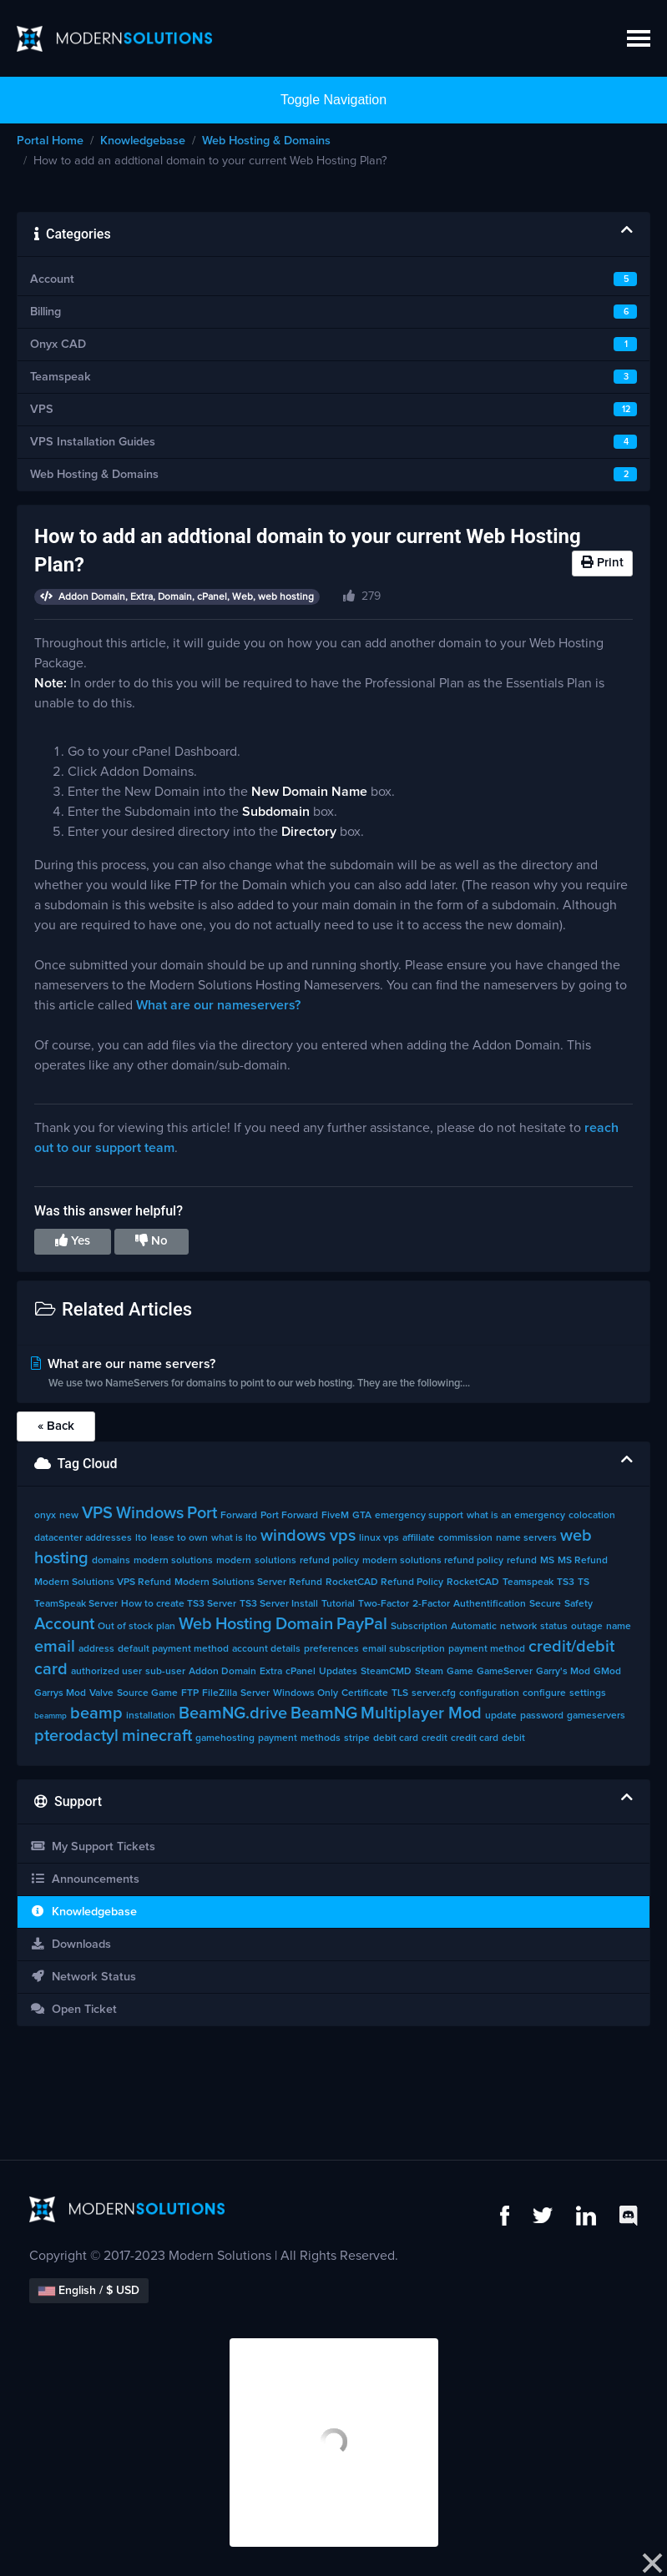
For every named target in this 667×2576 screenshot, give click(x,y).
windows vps (308, 1535)
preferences (331, 1649)
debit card (395, 1738)
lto (141, 1538)
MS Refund (583, 1561)
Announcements (84, 1879)
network (518, 1627)
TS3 (565, 1582)
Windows (150, 1513)
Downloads (70, 1944)
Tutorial (338, 1604)
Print (602, 562)
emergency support (419, 1516)
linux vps (379, 1538)
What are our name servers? (333, 1375)
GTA (361, 1516)
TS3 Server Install (279, 1604)
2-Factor (431, 1604)
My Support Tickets (92, 1846)
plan (165, 1627)
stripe (357, 1738)
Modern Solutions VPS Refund (102, 1582)
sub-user (165, 1672)
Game (460, 1672)
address (96, 1649)
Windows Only (305, 1693)
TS (583, 1582)
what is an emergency (516, 1516)
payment (277, 1738)
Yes (72, 1240)
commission (465, 1538)
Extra (271, 1672)
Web (195, 1624)
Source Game (147, 1693)
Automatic (474, 1627)
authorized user (106, 1672)
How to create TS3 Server (178, 1604)
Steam (429, 1672)
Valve (101, 1693)
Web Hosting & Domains (266, 141)
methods (321, 1738)
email (54, 1646)
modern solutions (173, 1561)
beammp (50, 1716)
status (554, 1627)
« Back (56, 1426)
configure (544, 1693)
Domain (304, 1624)
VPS (97, 1513)
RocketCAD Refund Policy (384, 1582)
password (541, 1716)
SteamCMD (386, 1672)
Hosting (243, 1624)
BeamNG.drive (233, 1713)
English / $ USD (88, 2291)
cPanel (300, 1672)
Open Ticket (73, 2009)
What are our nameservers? (218, 1005)
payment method (486, 1649)
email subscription (403, 1649)
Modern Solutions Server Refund (248, 1582)
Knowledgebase (142, 141)
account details (266, 1649)
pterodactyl (76, 1736)
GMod (607, 1672)
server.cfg (434, 1693)
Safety (578, 1604)
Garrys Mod (60, 1693)
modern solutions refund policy (432, 1561)
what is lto (234, 1538)
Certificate (364, 1693)
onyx (45, 1516)
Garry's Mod (563, 1672)
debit (513, 1738)
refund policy (329, 1561)
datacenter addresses (83, 1538)
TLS (400, 1693)
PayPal (361, 1624)
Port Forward (289, 1516)
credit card (474, 1738)
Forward (238, 1516)
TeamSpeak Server (76, 1604)
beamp (96, 1713)
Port (202, 1513)
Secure (545, 1604)
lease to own (179, 1538)
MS (547, 1561)
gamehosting (225, 1738)
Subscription (419, 1627)
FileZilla (219, 1693)
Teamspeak (528, 1582)
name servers (526, 1538)
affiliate (418, 1538)
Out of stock (125, 1627)
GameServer (505, 1672)
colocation (591, 1516)
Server (255, 1693)
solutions (275, 1561)
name (618, 1627)
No (151, 1240)
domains (111, 1561)
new (68, 1516)
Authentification (489, 1604)
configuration (489, 1693)
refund (522, 1561)
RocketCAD (473, 1582)
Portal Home (50, 141)
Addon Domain (222, 1672)
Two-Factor (383, 1604)
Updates (338, 1672)
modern (233, 1561)
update (501, 1716)
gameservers (596, 1716)
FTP (190, 1693)
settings (587, 1693)
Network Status (83, 1976)
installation (150, 1716)
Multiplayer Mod (421, 1713)
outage (587, 1627)
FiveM (335, 1516)
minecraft (157, 1736)
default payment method (173, 1649)
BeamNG (324, 1713)
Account (64, 1624)
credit (434, 1738)
